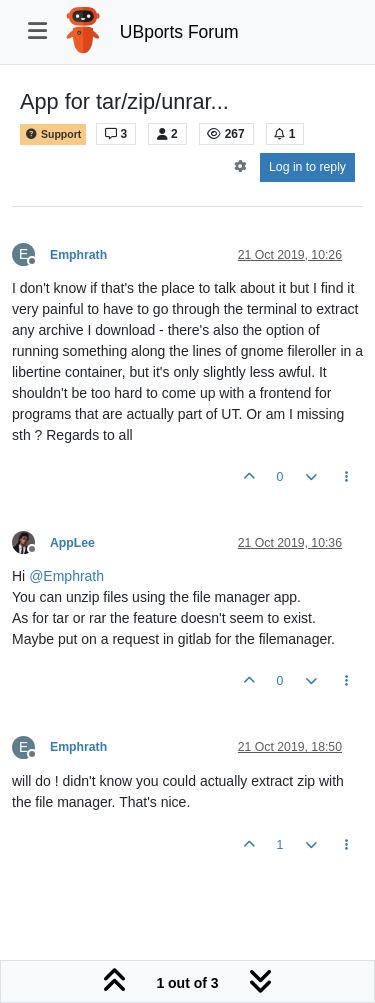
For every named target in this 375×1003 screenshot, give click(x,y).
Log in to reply (307, 167)
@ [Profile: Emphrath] (66, 576)
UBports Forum (179, 32)
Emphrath (78, 255)
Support (53, 134)
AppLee (72, 543)
